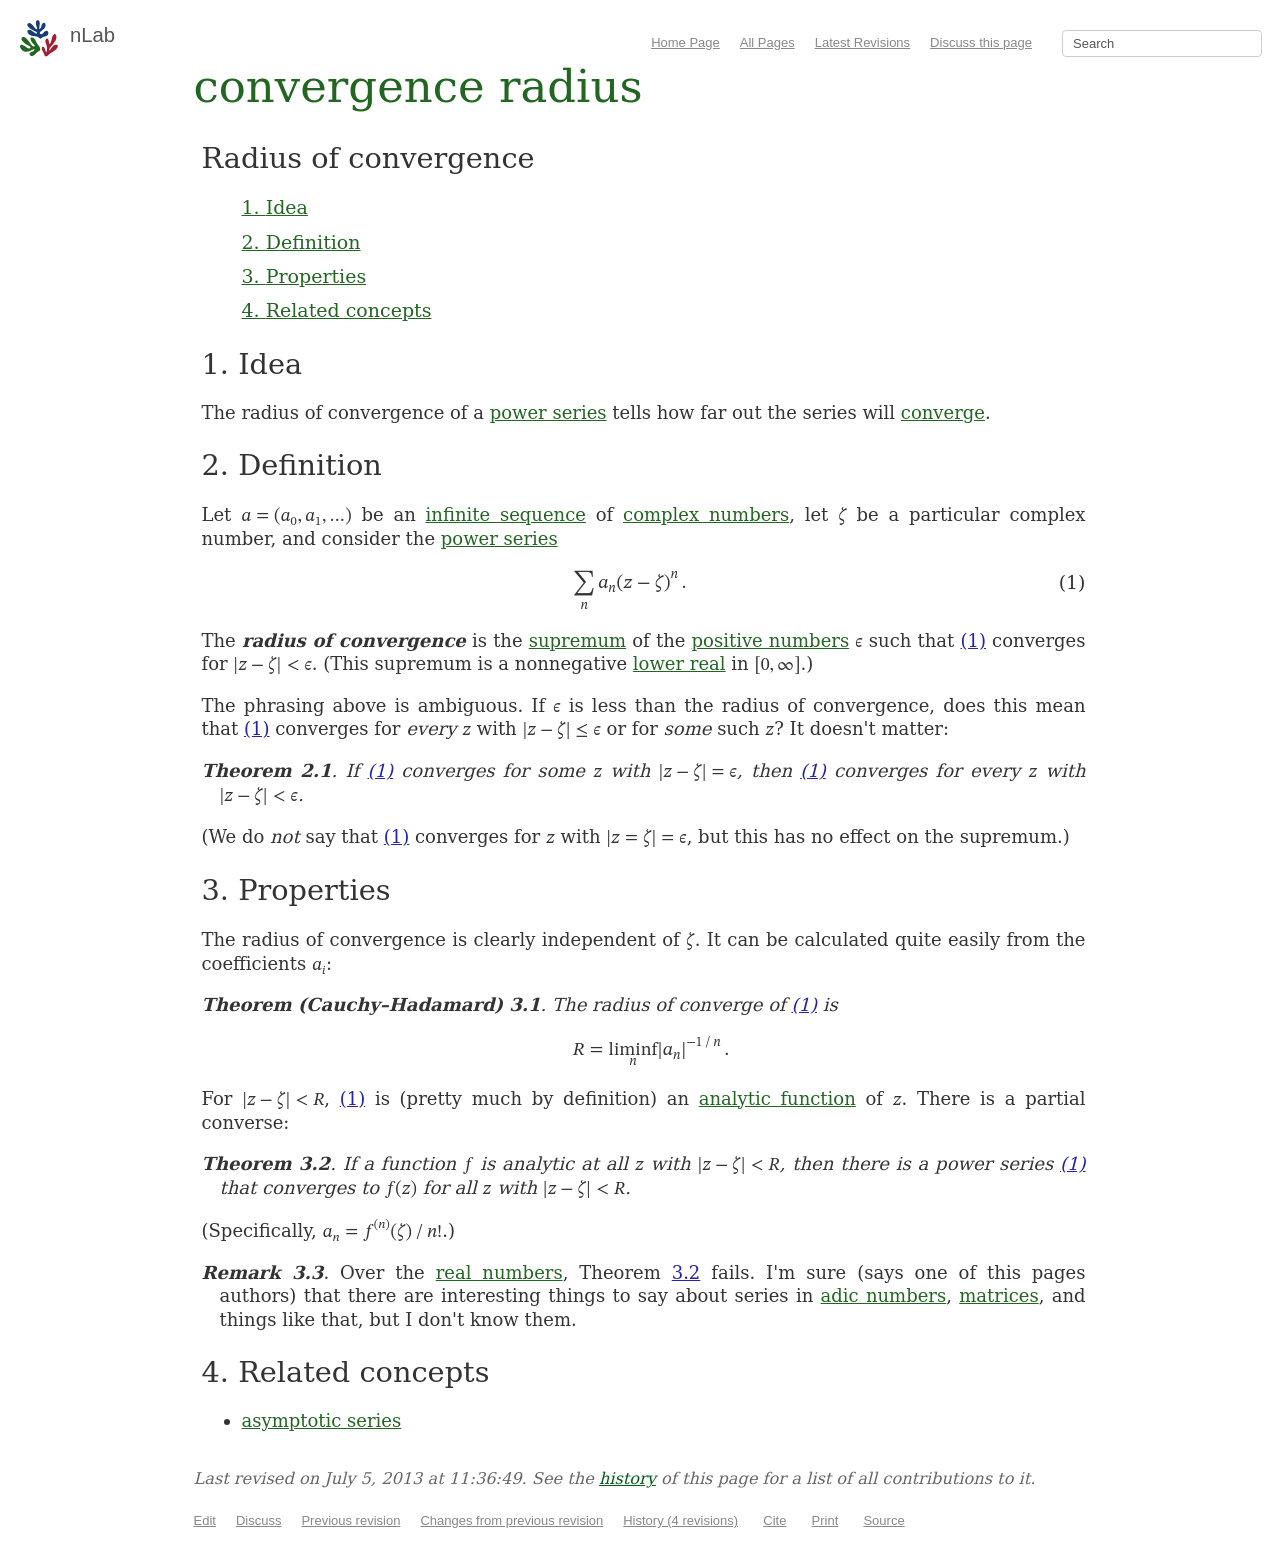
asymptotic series (322, 1420)
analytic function (777, 1098)
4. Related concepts (337, 310)
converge (943, 412)
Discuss (259, 1520)
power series (548, 412)
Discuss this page (981, 42)
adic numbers (884, 1295)
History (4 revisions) (680, 1520)
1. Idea (275, 207)
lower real (679, 663)
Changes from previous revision (511, 1520)
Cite (774, 1520)
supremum (577, 640)
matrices (998, 1295)
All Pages (767, 42)
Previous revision (350, 1520)
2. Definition (301, 242)
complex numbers (706, 514)
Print (825, 1520)
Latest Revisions (862, 42)
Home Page (685, 42)
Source (883, 1520)
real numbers (499, 1272)
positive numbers (771, 640)
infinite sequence (506, 514)
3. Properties (304, 276)
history (627, 1478)
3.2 (686, 1272)
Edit (205, 1520)
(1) (973, 640)
